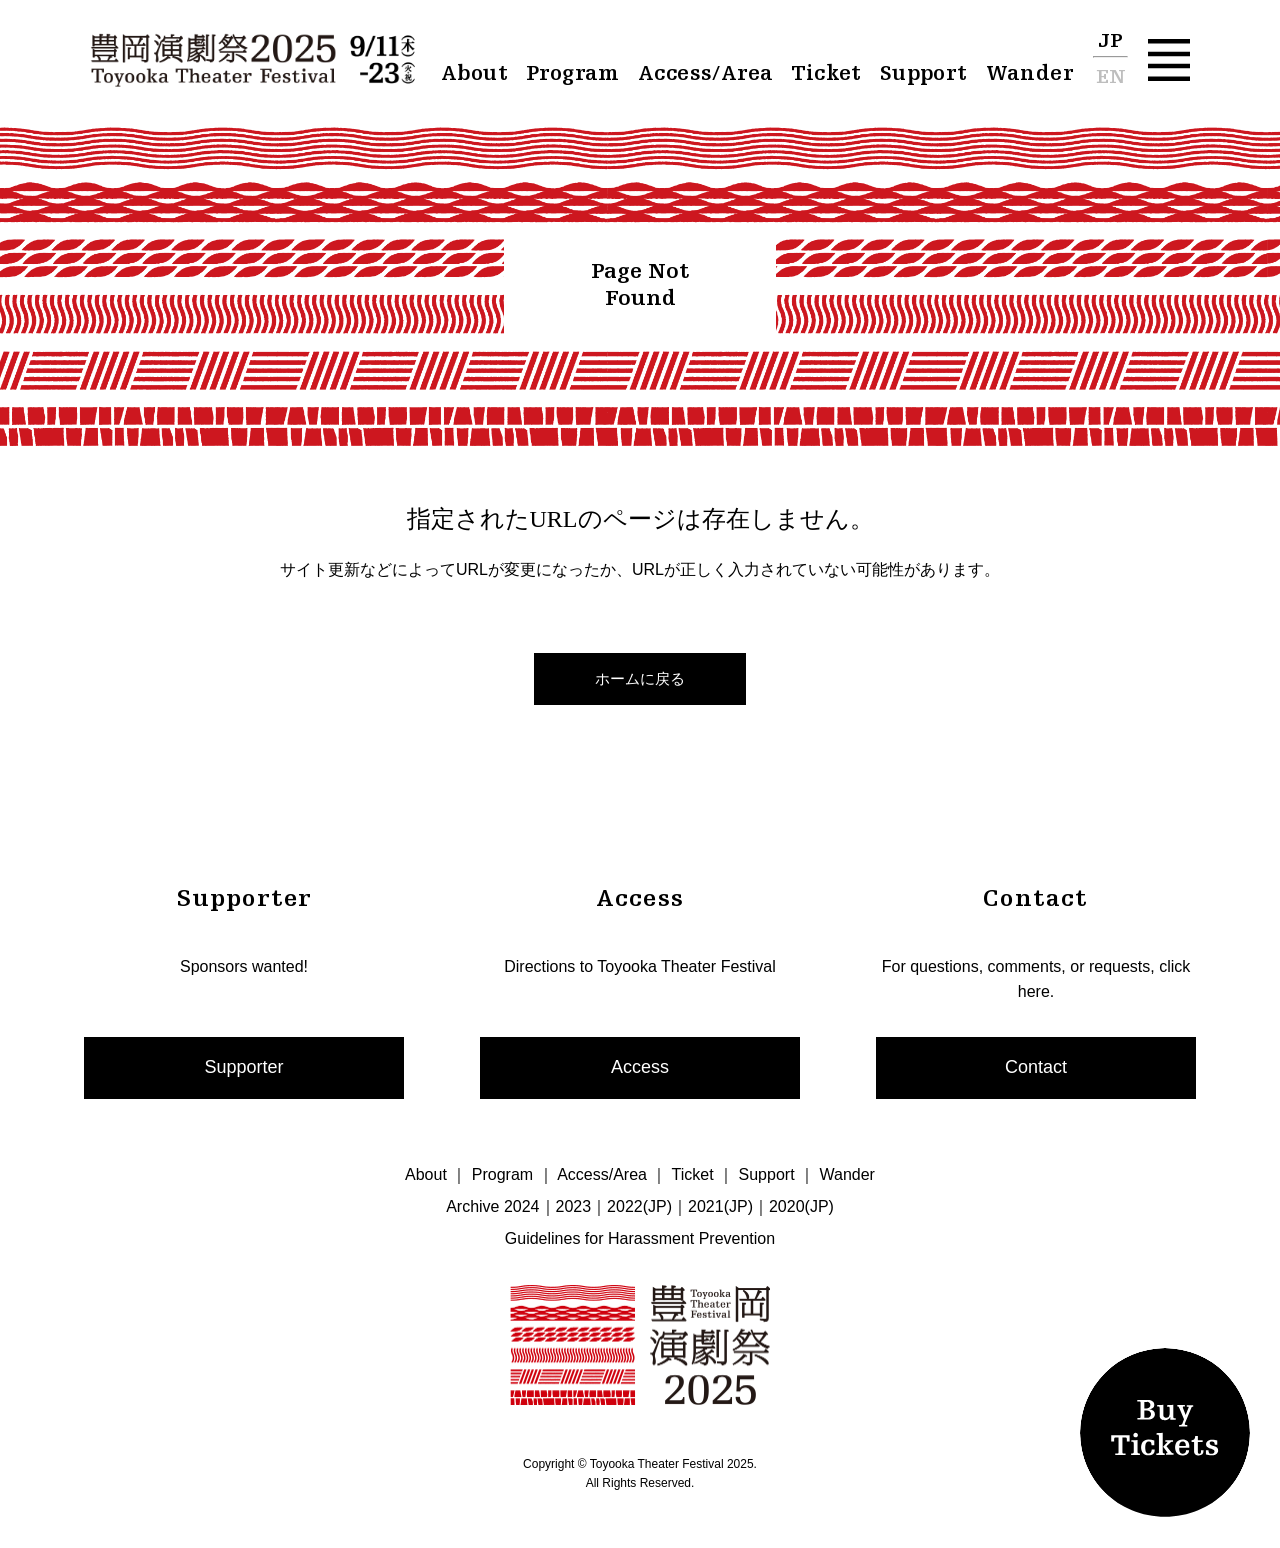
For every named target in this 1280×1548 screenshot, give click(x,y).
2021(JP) (720, 1206)
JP (1110, 42)
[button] (1169, 60)
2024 (522, 1206)
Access (640, 1067)
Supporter (243, 1067)
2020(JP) (801, 1206)
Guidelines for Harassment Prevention (640, 1238)
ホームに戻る (640, 678)
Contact (1036, 1067)
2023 (574, 1206)
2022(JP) (639, 1206)
